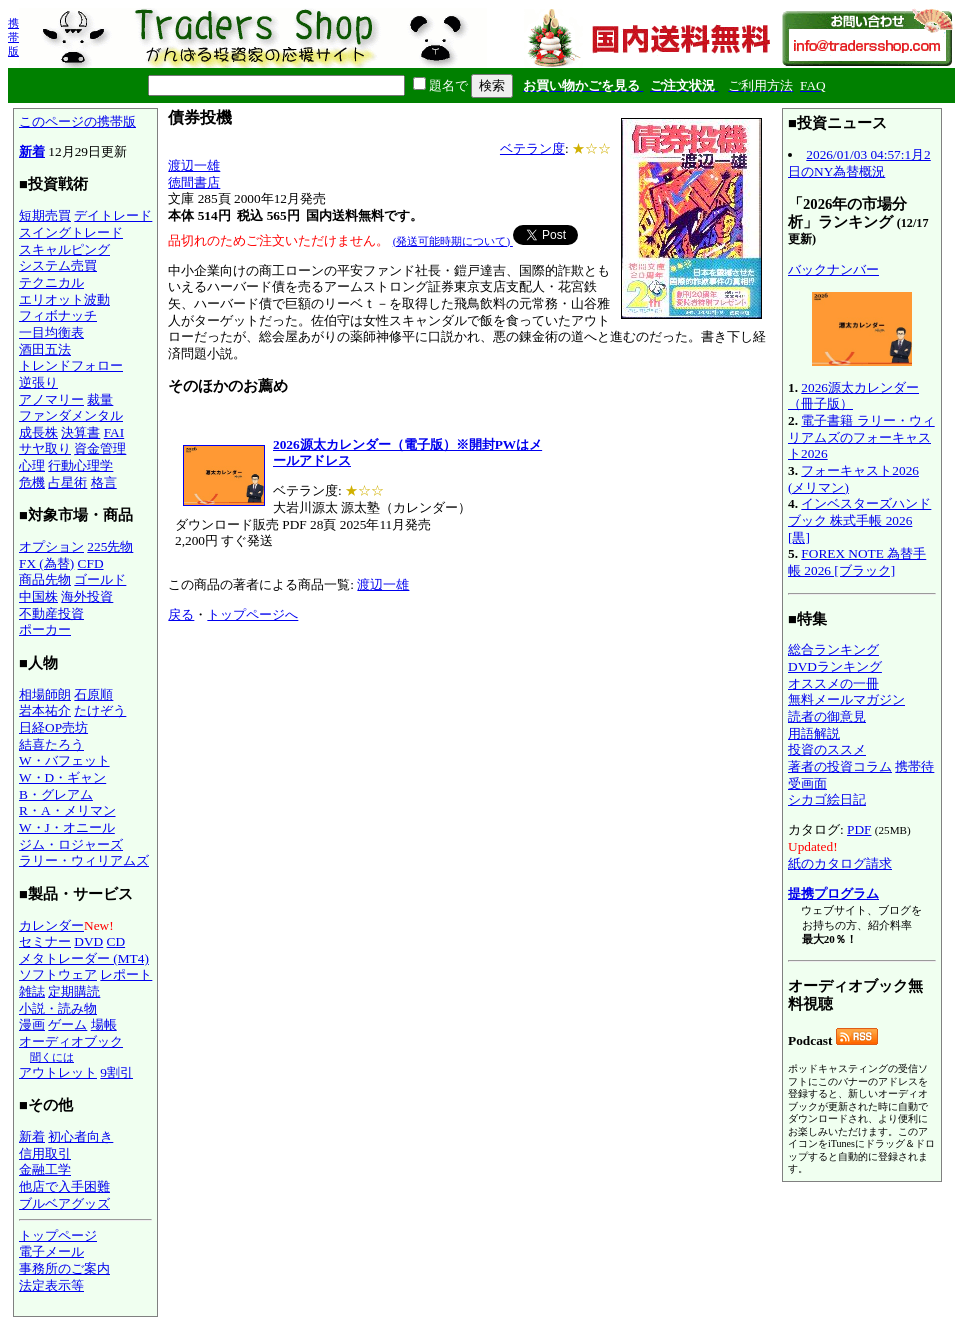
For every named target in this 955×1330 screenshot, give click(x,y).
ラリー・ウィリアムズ (84, 860)
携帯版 (13, 37)
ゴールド (100, 579)
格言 (104, 482)
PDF (859, 829)
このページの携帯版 (77, 121)
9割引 (116, 1072)
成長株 (38, 432)
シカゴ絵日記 (827, 799)
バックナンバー (833, 269)
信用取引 (45, 1153)
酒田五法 (45, 349)
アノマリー (51, 399)
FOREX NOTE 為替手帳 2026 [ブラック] (857, 562)
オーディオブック (71, 1041)
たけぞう (100, 710)
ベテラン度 (532, 148)
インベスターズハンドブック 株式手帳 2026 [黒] (859, 520)
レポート (126, 974)
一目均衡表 (51, 332)
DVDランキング (835, 666)
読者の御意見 (827, 716)
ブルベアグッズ (64, 1203)
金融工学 (45, 1169)
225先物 (110, 546)
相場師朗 (45, 694)
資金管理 (100, 448)
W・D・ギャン (62, 777)
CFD (91, 563)
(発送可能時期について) (453, 241)
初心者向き (80, 1136)
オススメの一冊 (833, 683)
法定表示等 (51, 1285)
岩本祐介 (45, 710)
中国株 (38, 596)
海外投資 (87, 596)
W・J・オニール (67, 827)
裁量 (100, 399)
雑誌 (32, 991)
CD (116, 941)
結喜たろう (51, 744)
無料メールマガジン (846, 699)
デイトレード (113, 215)
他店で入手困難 (64, 1186)
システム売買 (58, 265)
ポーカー (45, 629)
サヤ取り (45, 448)
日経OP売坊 (53, 727)
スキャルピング (64, 249)
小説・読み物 (58, 1008)
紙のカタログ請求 (840, 863)
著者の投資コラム (840, 766)
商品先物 (45, 579)
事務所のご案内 (64, 1268)
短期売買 (45, 215)
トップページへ (252, 614)
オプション (51, 546)
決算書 (80, 432)
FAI (114, 432)
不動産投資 (51, 613)
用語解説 (814, 733)
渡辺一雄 (194, 165)
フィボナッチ (58, 315)
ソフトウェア (58, 974)
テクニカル (51, 282)
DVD (88, 941)
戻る (181, 614)
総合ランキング (833, 649)
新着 (32, 151)
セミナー (45, 941)
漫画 (32, 1024)
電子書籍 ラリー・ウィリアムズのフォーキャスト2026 (861, 437)
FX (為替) (46, 563)
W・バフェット (64, 760)
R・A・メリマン (67, 810)
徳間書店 (194, 182)
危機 (32, 482)
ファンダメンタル (71, 415)
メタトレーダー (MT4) (84, 958)
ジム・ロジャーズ (71, 844)
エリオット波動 (64, 299)
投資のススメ (827, 749)
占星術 (67, 482)
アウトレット (58, 1072)
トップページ (58, 1235)
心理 (32, 465)
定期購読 (74, 991)
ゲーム (67, 1024)
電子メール (51, 1251)
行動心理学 (80, 465)
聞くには (52, 1057)
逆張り (38, 382)
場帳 (104, 1024)
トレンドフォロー (71, 365)
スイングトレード (71, 232)
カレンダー (51, 925)
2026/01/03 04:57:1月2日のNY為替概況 (859, 163)
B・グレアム (56, 794)
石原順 (93, 694)
